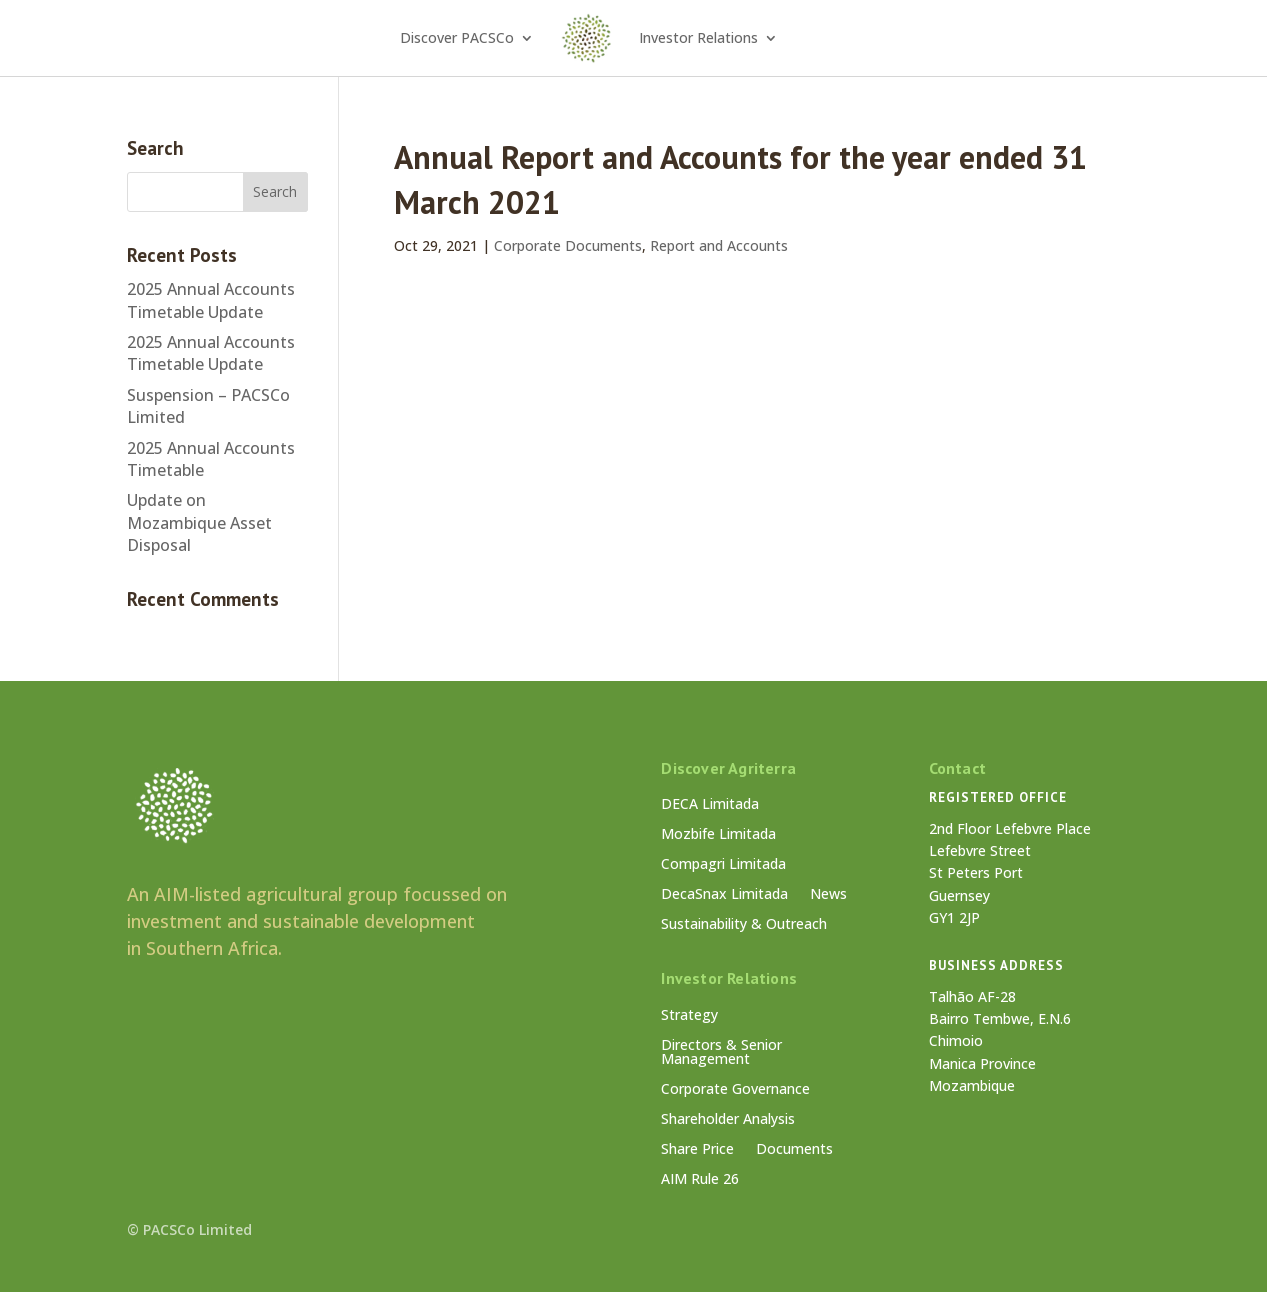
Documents (794, 1150)
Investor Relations (698, 37)
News (828, 895)
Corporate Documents (568, 245)
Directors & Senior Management (721, 1053)
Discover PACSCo (457, 37)
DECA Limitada (710, 805)
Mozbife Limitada (718, 835)
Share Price (697, 1150)
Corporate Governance (735, 1090)
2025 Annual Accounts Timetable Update (211, 300)
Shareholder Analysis (728, 1120)
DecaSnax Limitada (724, 895)
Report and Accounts (719, 245)
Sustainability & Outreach (744, 925)
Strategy (689, 1016)
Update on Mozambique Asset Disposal (199, 522)
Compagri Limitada (723, 865)
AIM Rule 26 (700, 1180)
